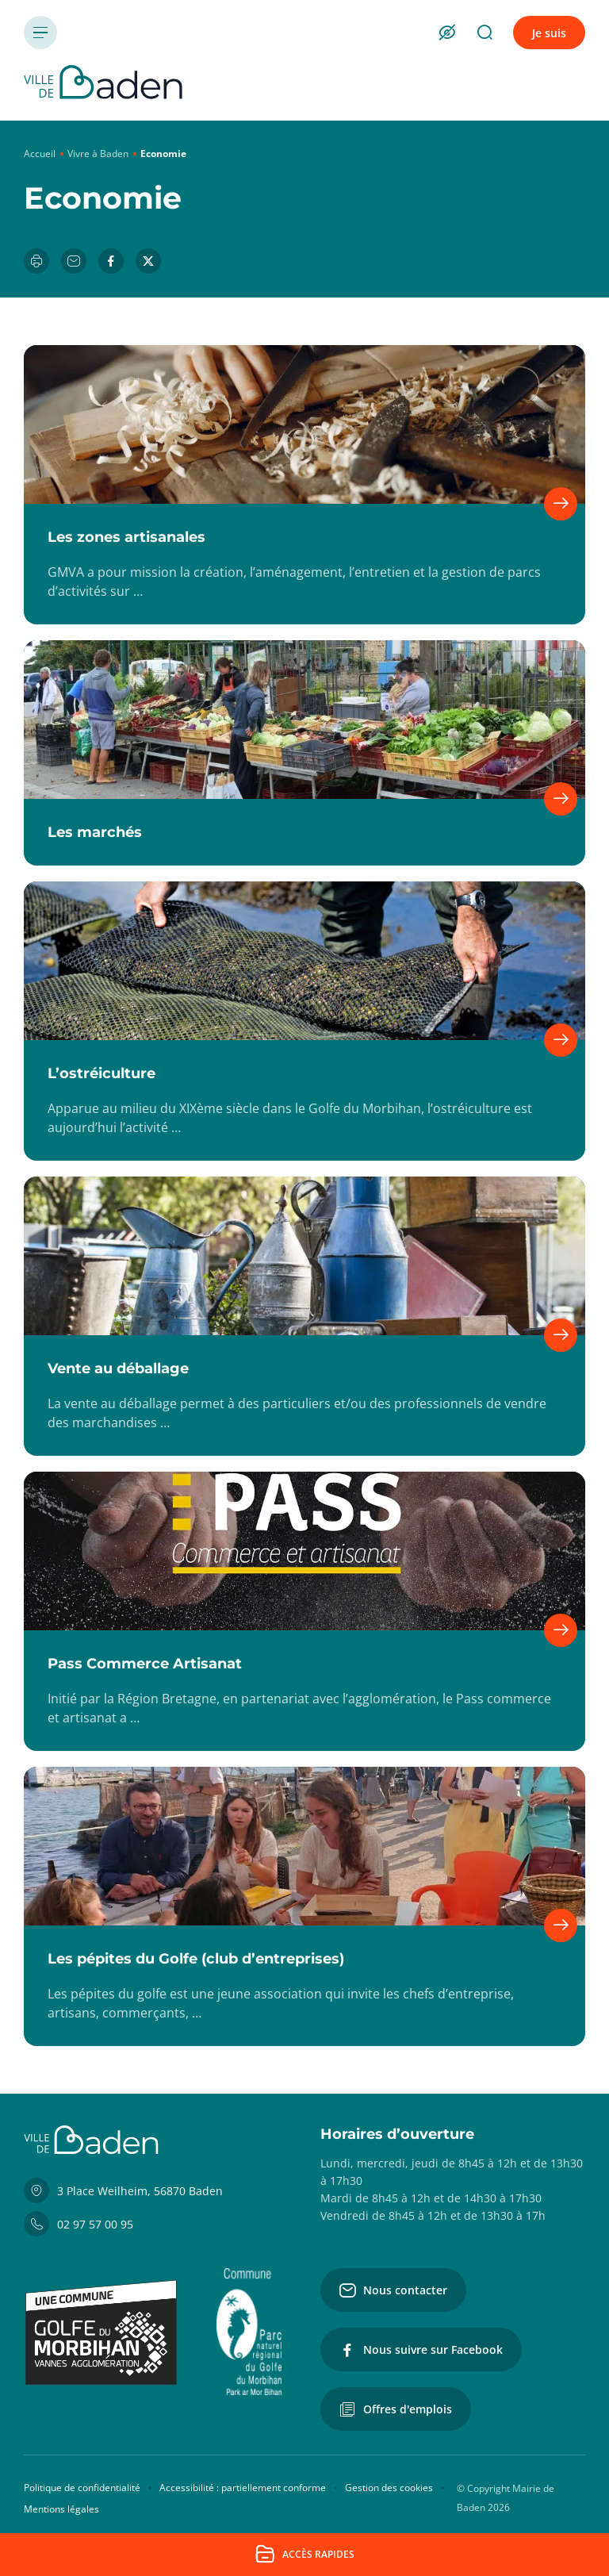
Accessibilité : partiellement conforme (242, 2487)
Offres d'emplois (395, 2409)
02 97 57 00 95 (78, 2223)
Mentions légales (61, 2509)
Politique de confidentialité (82, 2487)
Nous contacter (393, 2290)
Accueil (40, 153)
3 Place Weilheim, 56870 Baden (123, 2190)
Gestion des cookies (389, 2487)
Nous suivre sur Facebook (421, 2350)
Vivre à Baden (97, 153)
